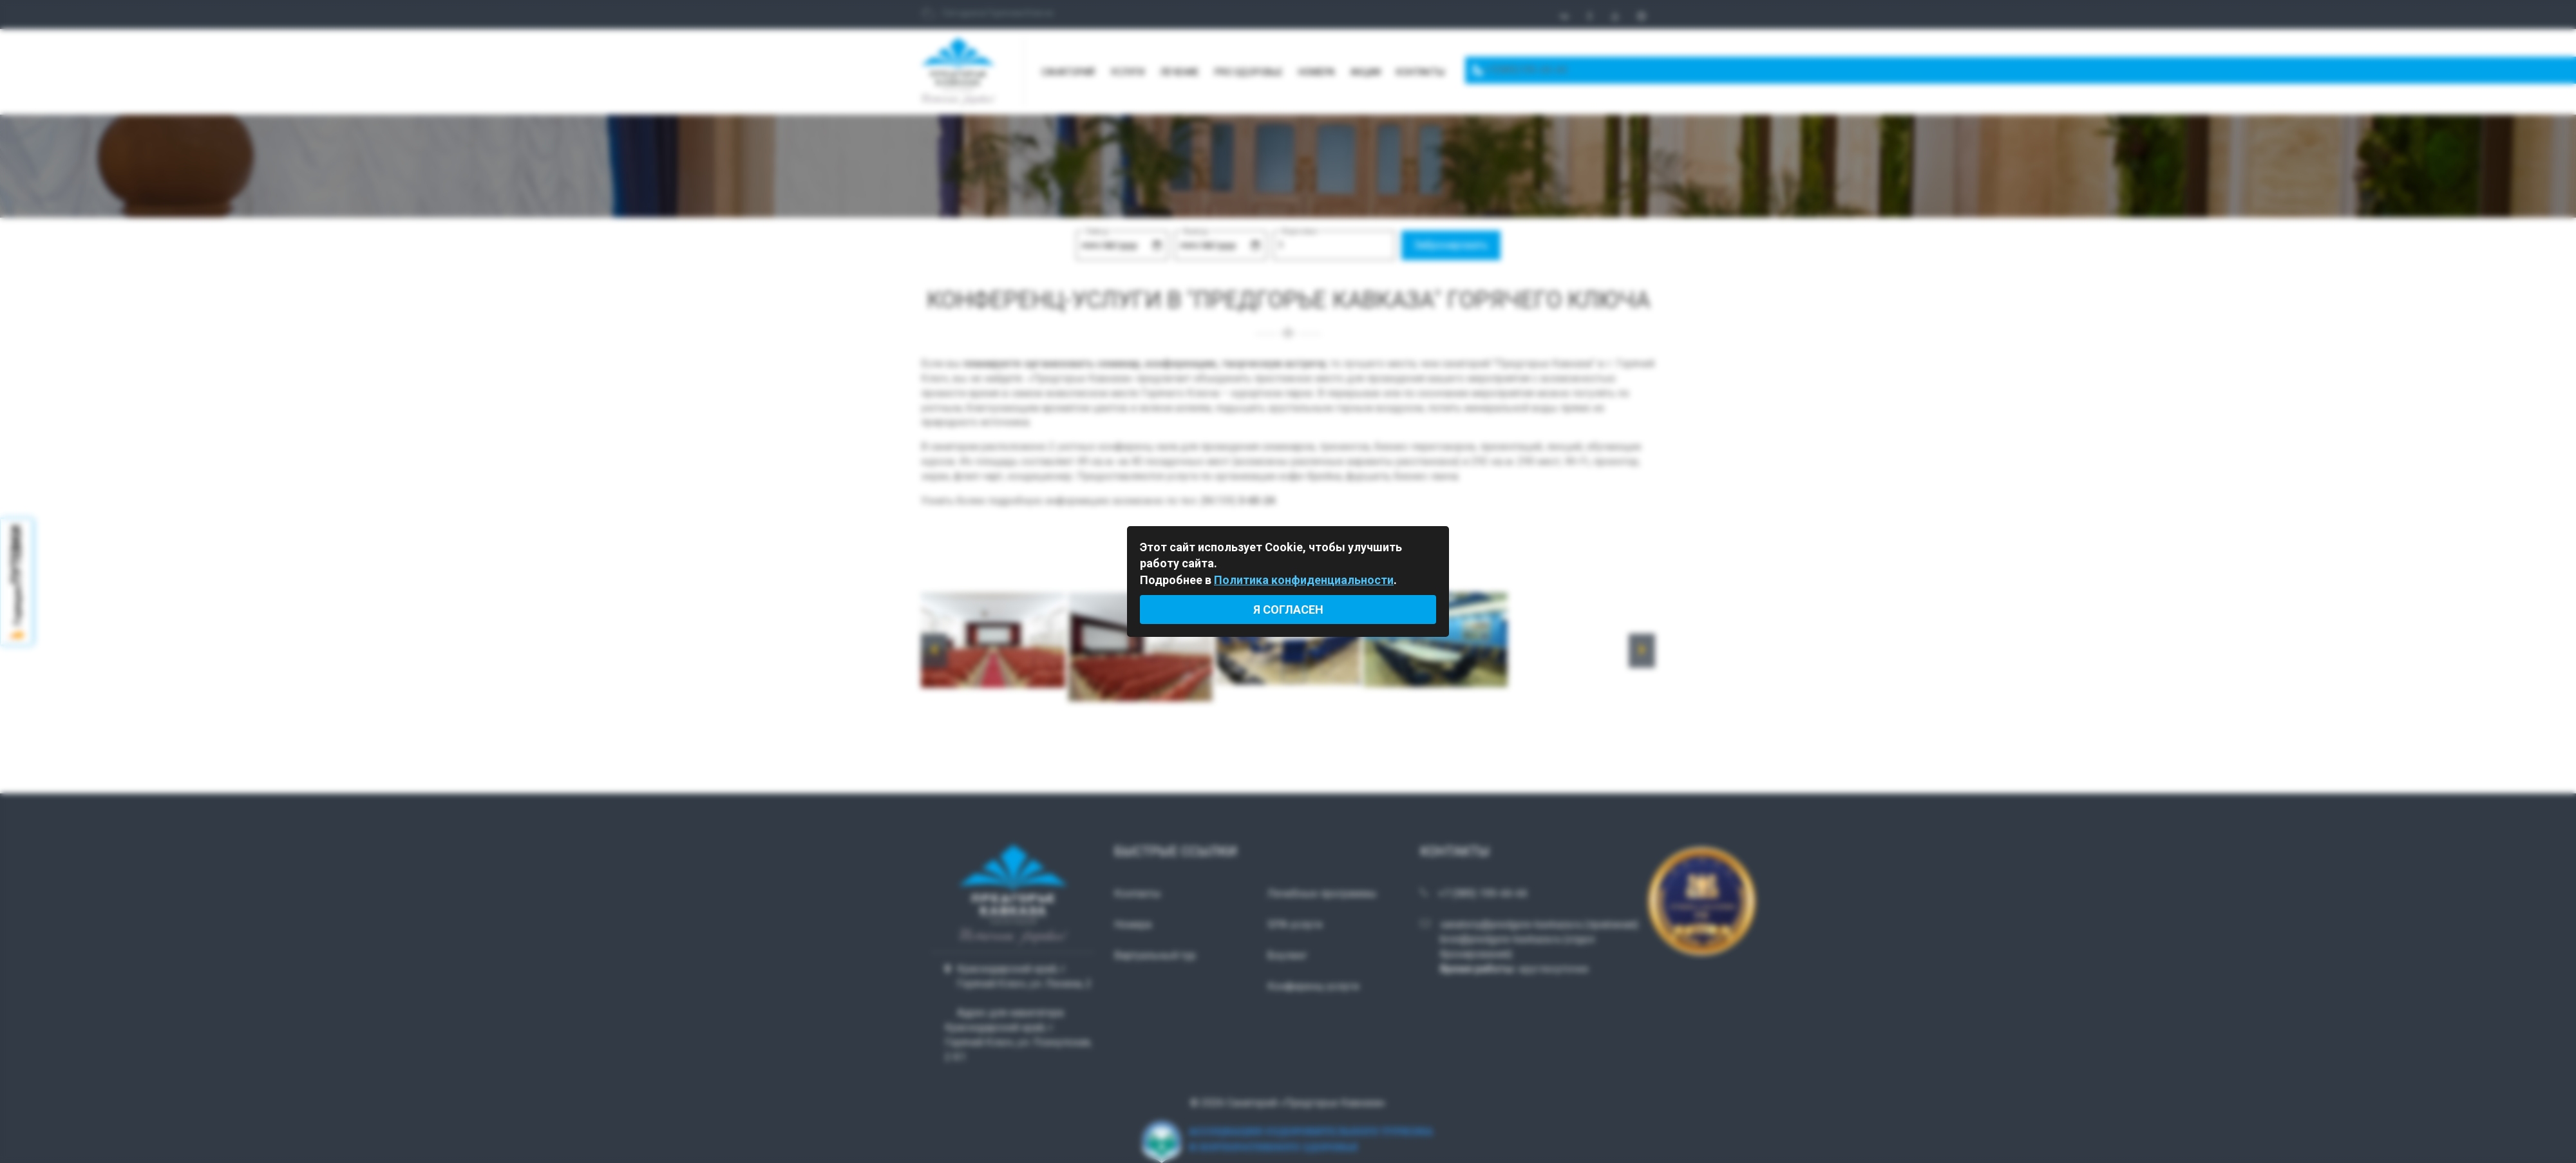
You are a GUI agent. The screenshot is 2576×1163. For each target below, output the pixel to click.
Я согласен (1288, 609)
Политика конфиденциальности (1304, 580)
